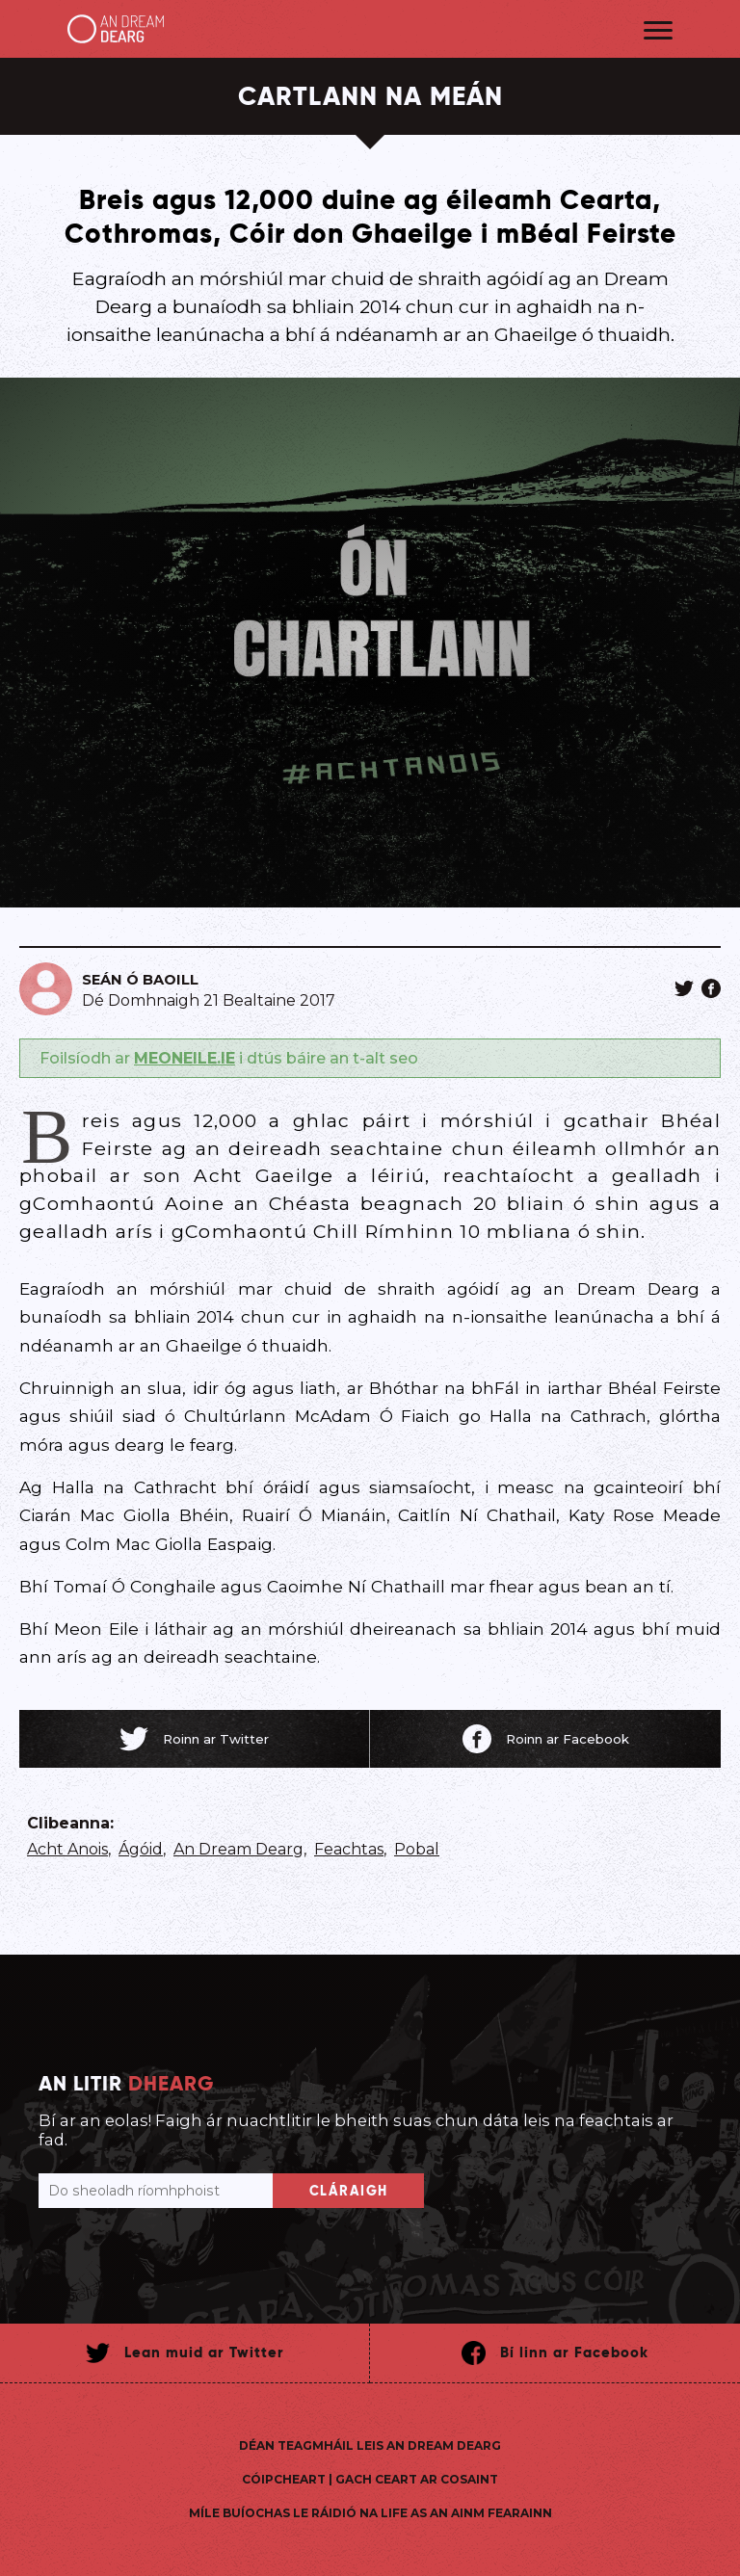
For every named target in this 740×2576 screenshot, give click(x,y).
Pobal (416, 1849)
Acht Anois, (69, 1849)
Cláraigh (348, 2190)
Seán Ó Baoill (140, 979)
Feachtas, (350, 1849)
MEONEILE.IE (184, 1058)
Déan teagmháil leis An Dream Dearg (370, 2445)
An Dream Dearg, (239, 1849)
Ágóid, (142, 1849)
